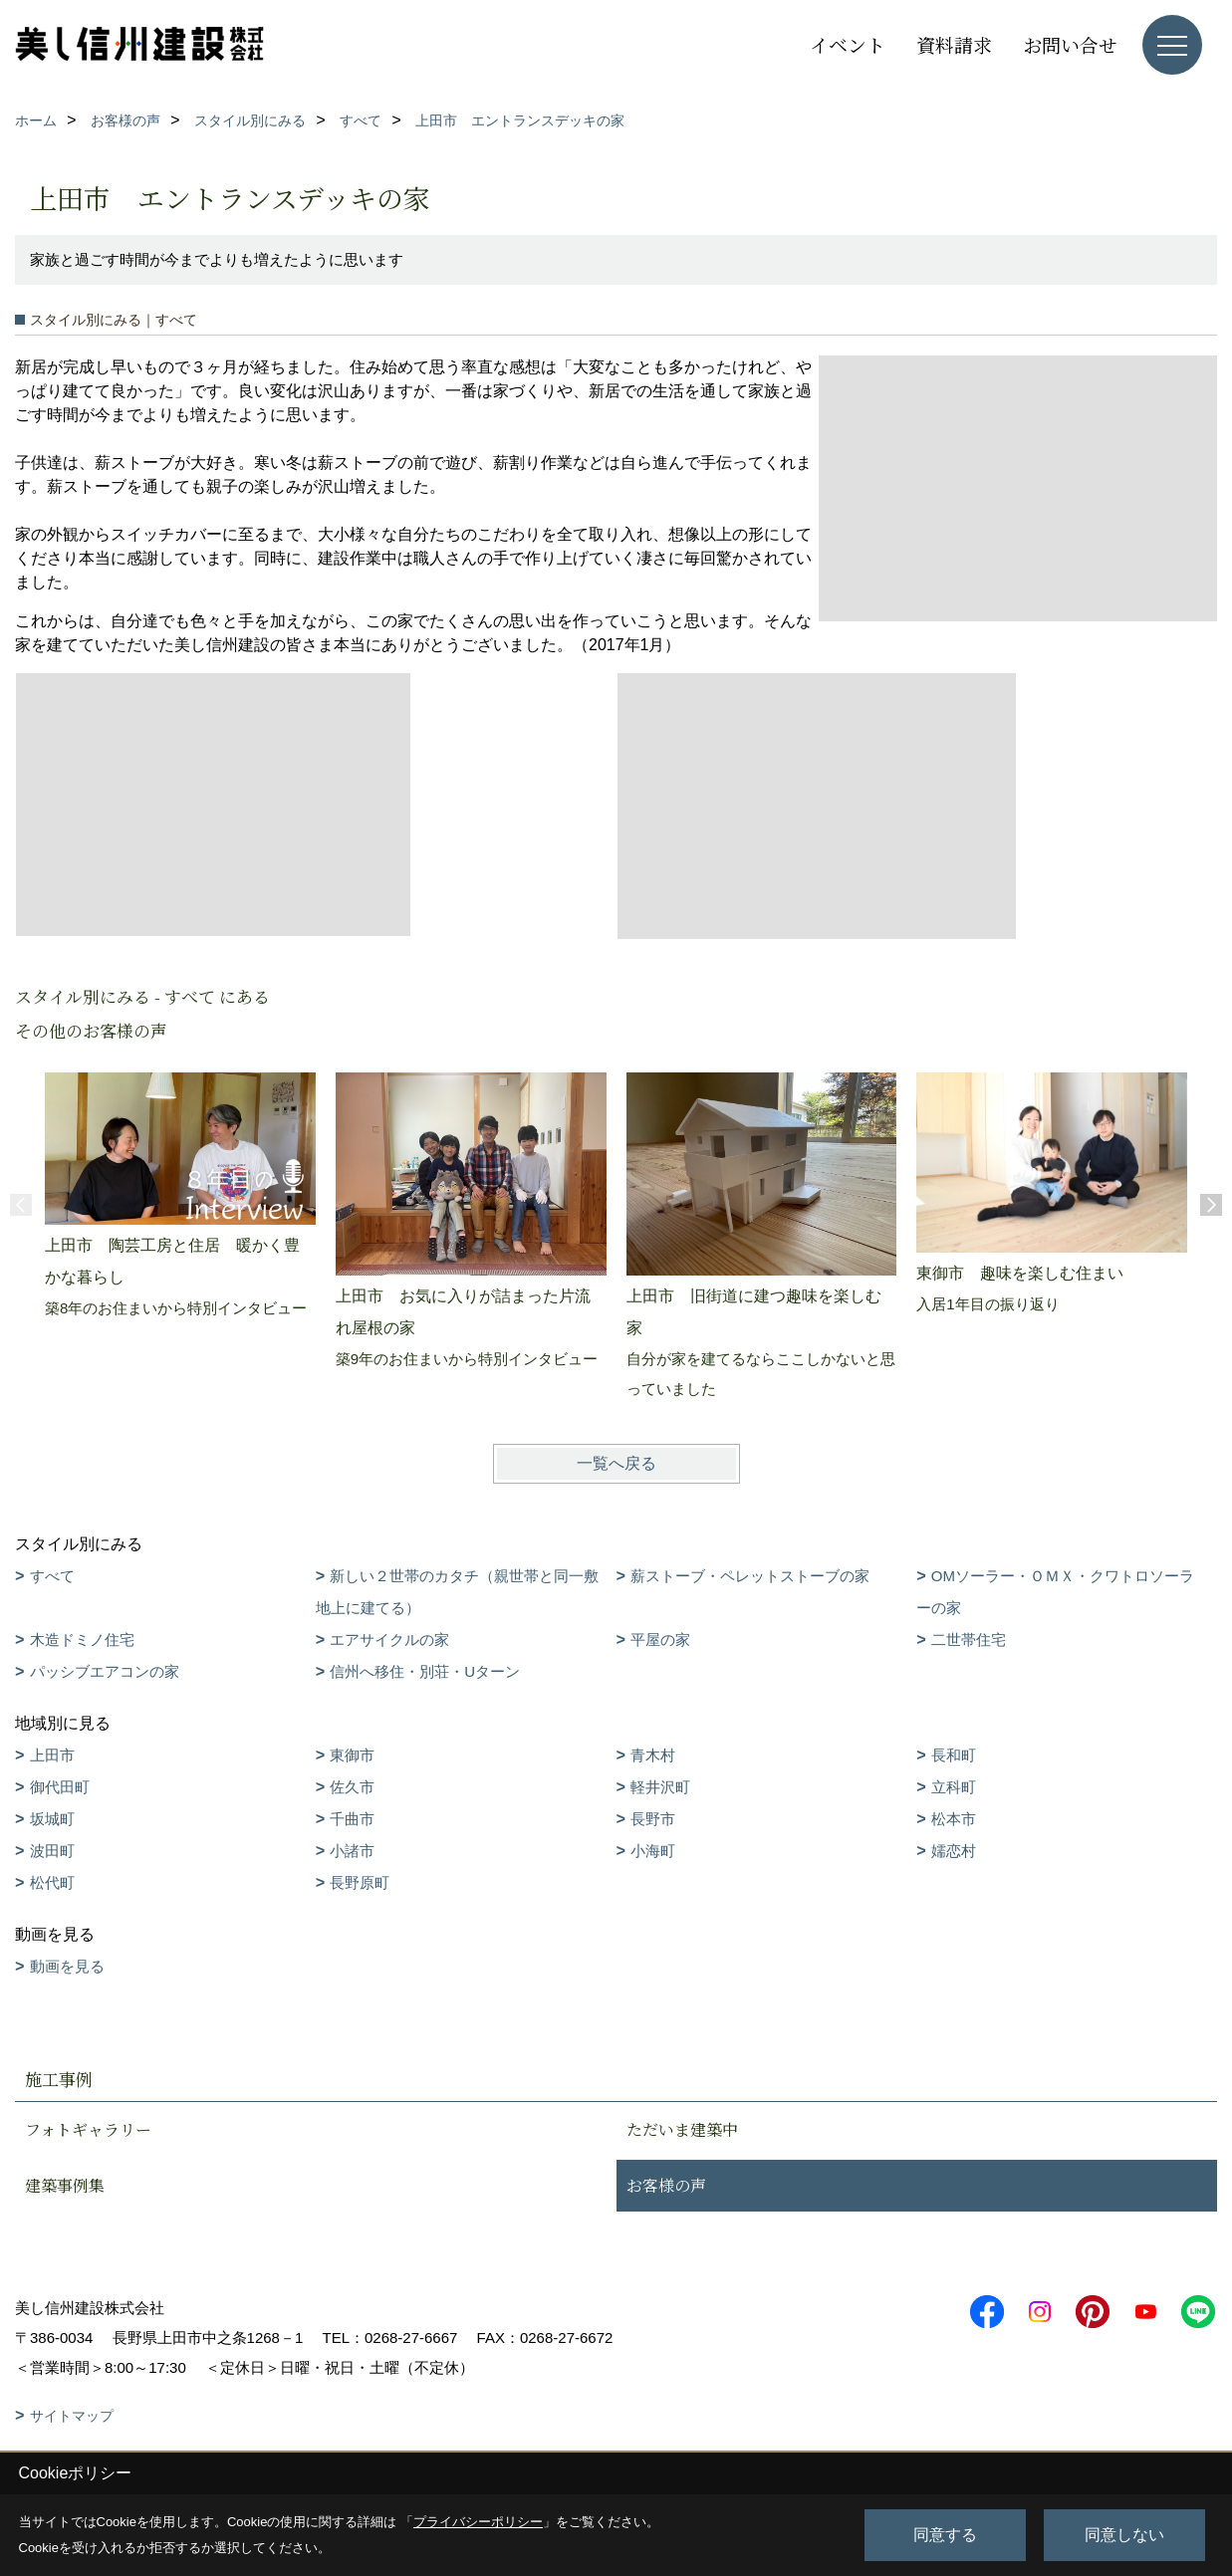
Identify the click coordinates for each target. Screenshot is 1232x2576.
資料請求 (954, 44)
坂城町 (52, 1818)
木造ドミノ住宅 (82, 1639)
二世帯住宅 (968, 1639)
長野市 (652, 1818)
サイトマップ (72, 2416)
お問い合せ (1070, 44)
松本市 (953, 1818)
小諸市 (352, 1850)
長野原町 (359, 1882)
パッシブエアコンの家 (104, 1671)
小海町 (652, 1850)
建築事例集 (65, 2185)
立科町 (953, 1786)
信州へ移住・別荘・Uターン (425, 1671)
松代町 (52, 1882)
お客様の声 (666, 2185)
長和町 (953, 1755)
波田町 (52, 1850)
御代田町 (60, 1786)
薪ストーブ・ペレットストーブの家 (749, 1575)
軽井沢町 (660, 1786)
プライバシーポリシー (478, 2521)
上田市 (52, 1755)
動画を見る (67, 1966)
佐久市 (352, 1786)
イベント (847, 44)
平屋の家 (660, 1639)
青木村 (652, 1755)
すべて (52, 1575)
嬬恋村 (953, 1850)
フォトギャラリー (88, 2129)
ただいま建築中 (682, 2129)
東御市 (352, 1755)
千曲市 (352, 1818)
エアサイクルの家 (389, 1639)
